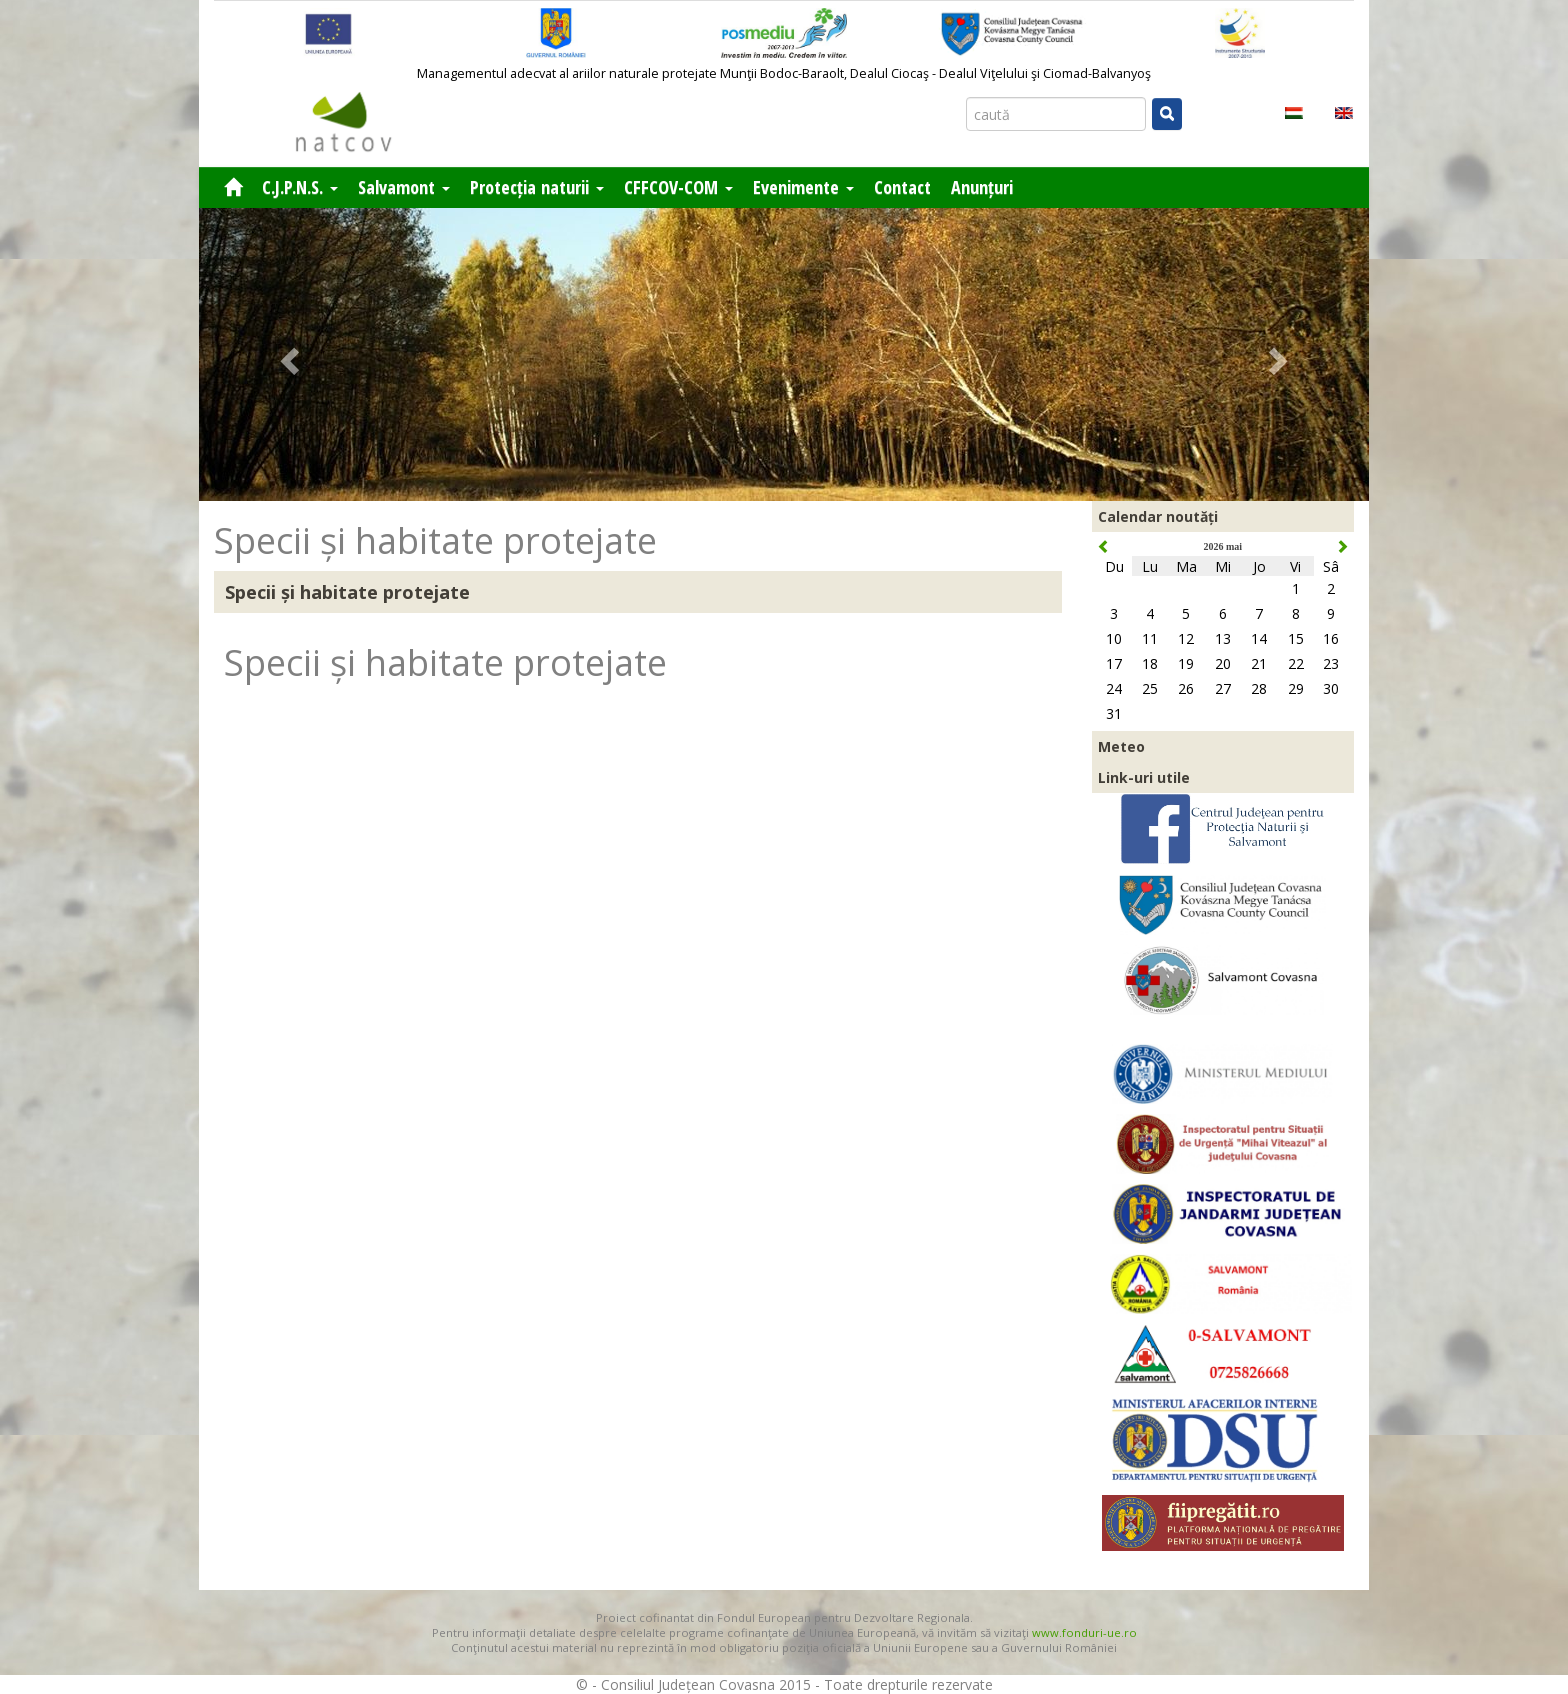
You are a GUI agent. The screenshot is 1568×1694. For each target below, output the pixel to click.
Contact (902, 187)
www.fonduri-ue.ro (1084, 1632)
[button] (287, 354)
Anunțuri (982, 187)
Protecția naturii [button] (537, 187)
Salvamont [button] (404, 187)
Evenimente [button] (803, 187)
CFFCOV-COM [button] (678, 187)
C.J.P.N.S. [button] (300, 187)
